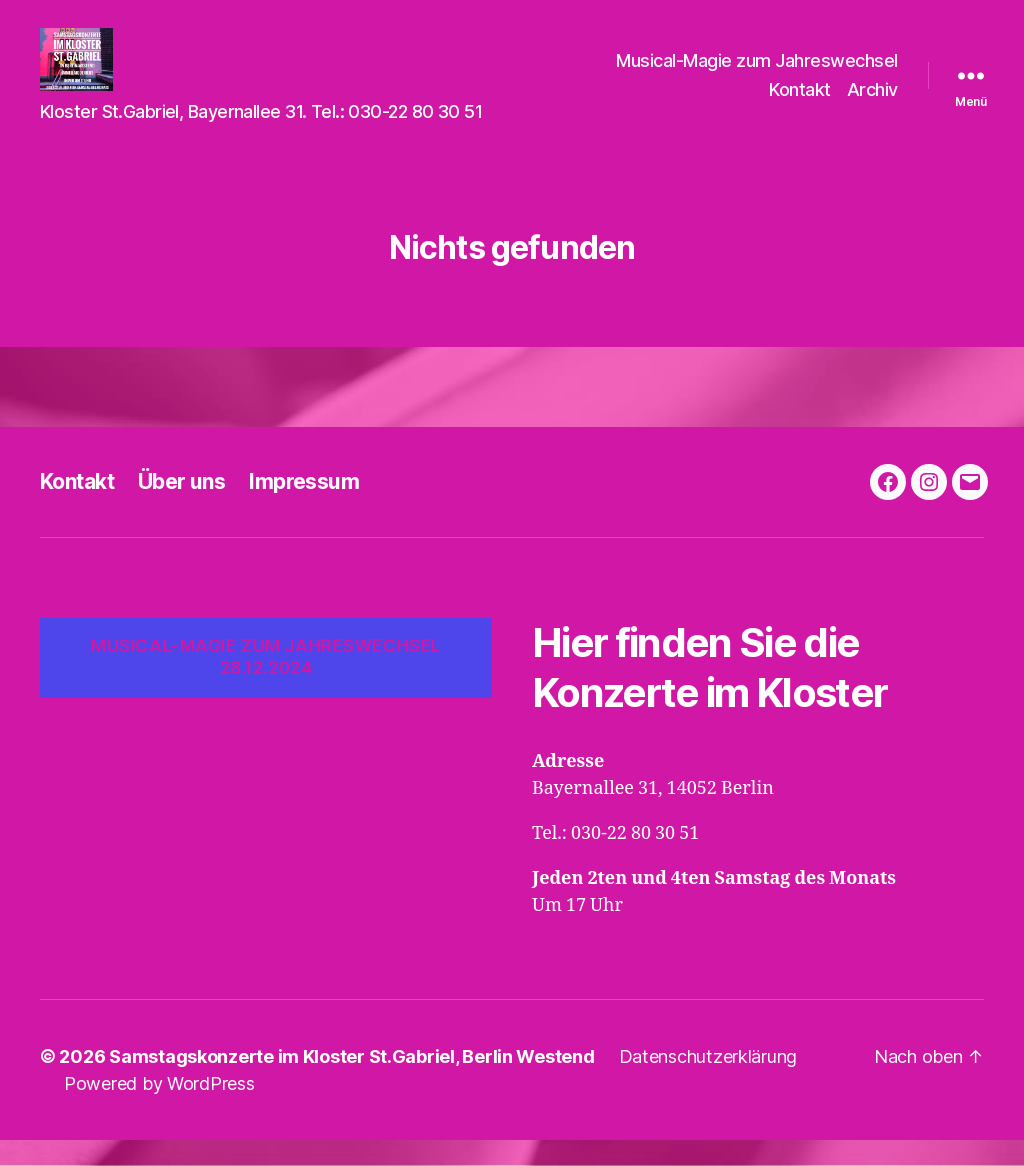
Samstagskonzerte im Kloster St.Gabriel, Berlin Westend (351, 1082)
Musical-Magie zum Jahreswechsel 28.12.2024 (266, 683)
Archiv (872, 103)
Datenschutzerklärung (708, 1082)
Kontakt (800, 103)
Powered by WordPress (159, 1109)
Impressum (304, 507)
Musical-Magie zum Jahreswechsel (757, 73)
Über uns (181, 507)
